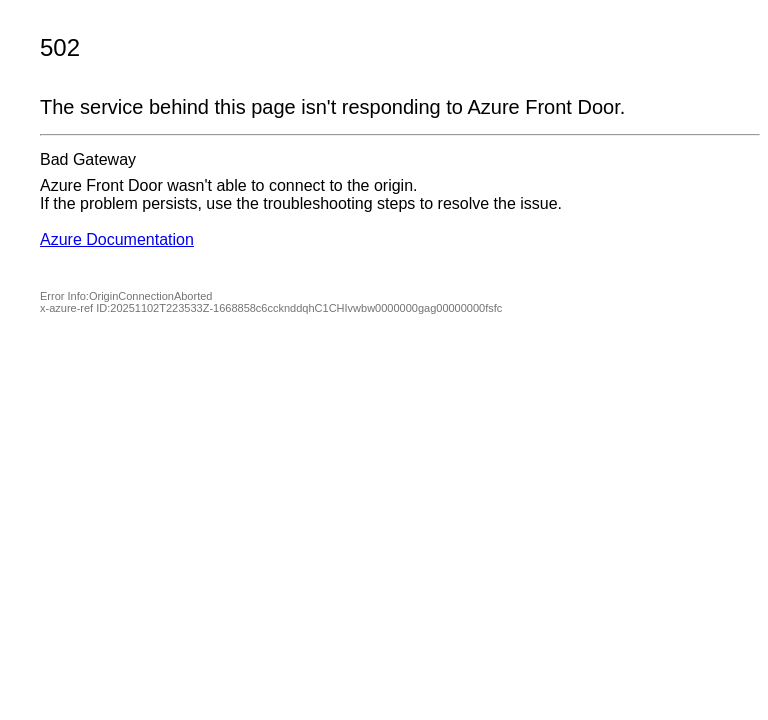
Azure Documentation (117, 239)
